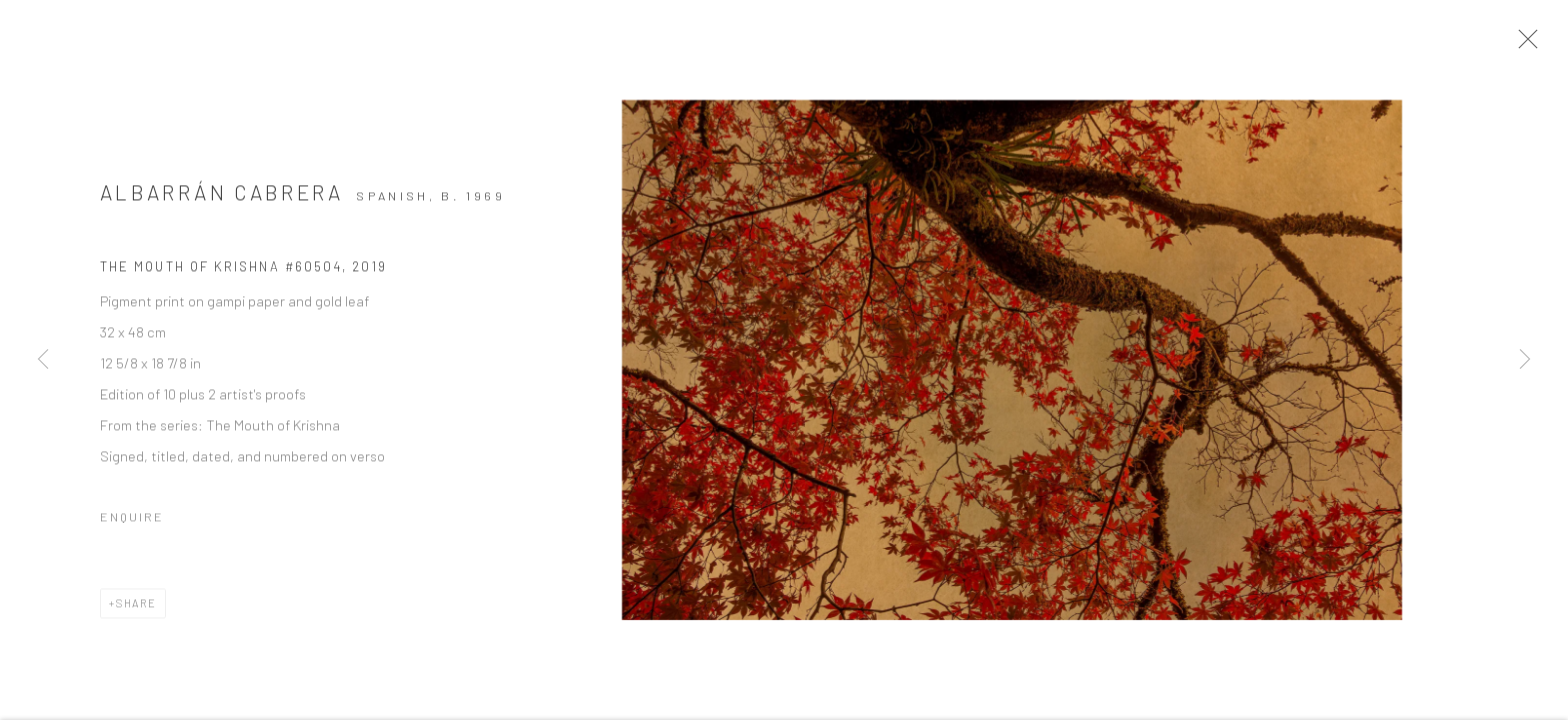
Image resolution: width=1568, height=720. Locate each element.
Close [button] (1534, 45)
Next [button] (1525, 360)
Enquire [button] (132, 523)
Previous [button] (43, 360)
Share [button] (136, 609)
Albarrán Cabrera (222, 198)
